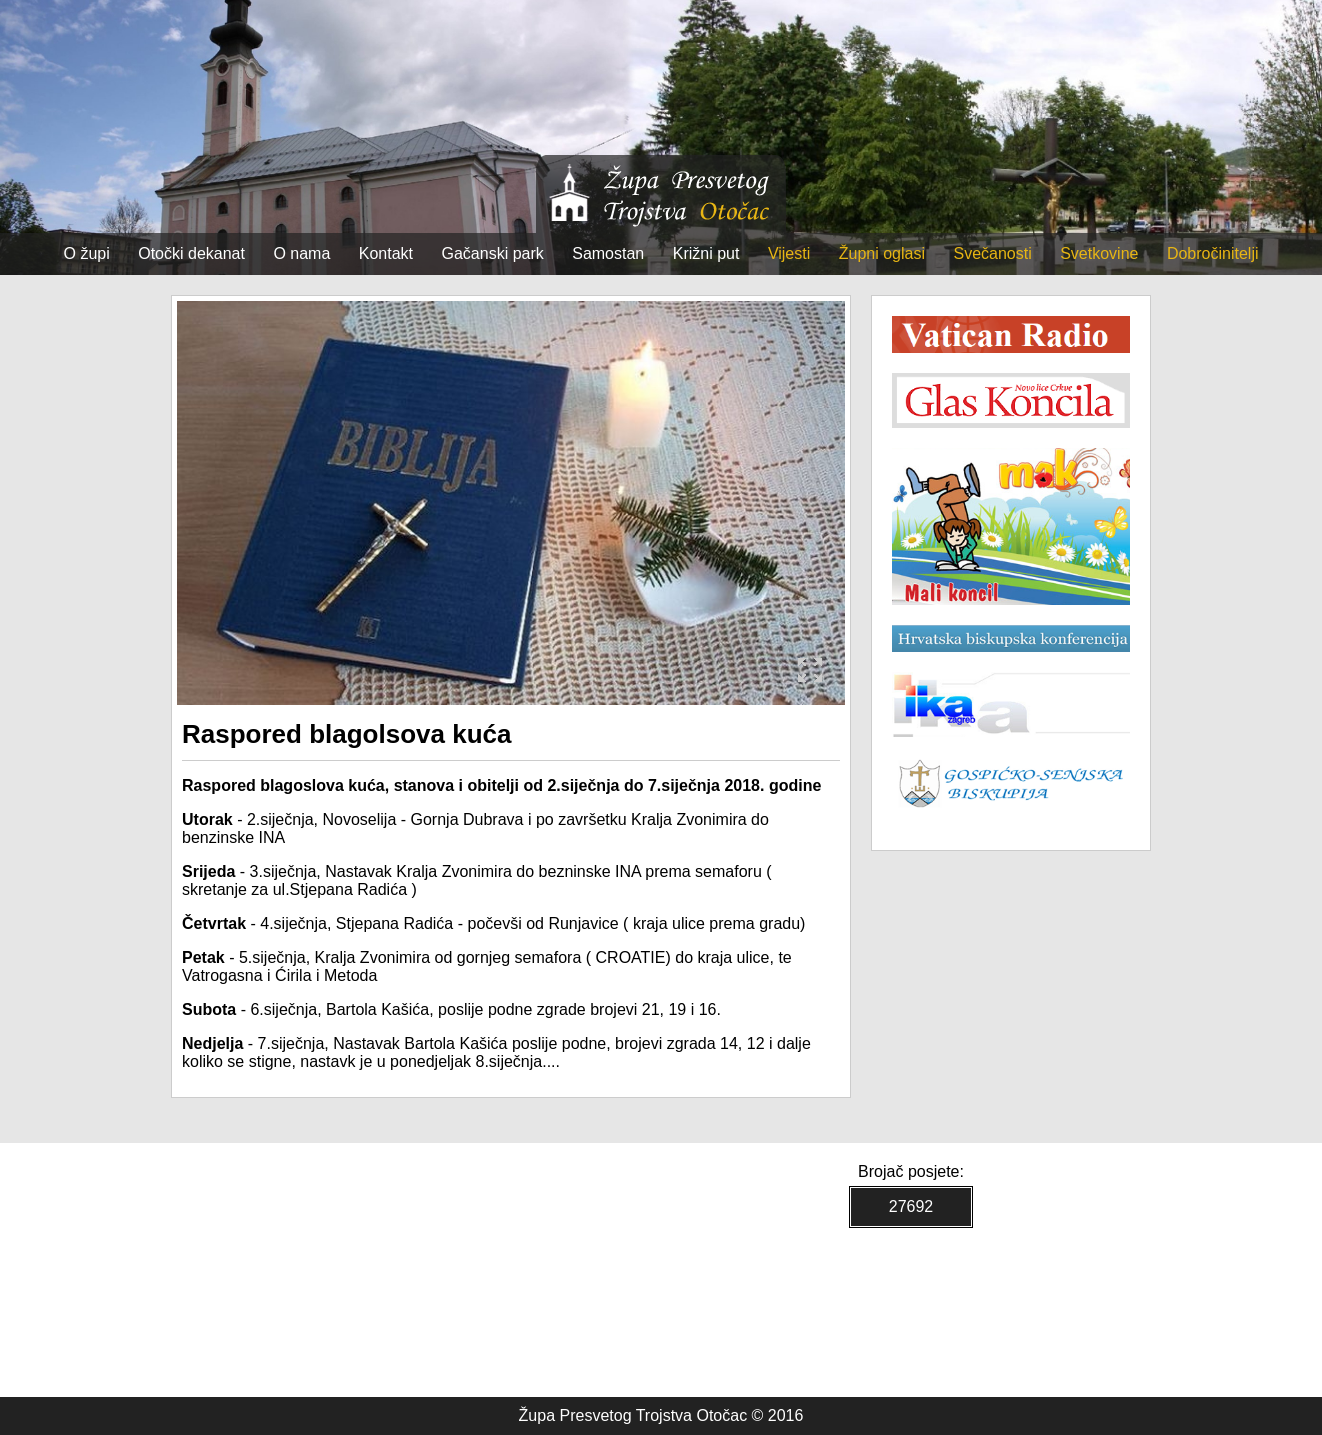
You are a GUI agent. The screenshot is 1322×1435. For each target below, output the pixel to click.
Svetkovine (1099, 253)
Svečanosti (992, 253)
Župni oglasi (882, 253)
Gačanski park (493, 253)
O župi (87, 253)
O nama (301, 253)
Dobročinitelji (1213, 253)
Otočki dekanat (191, 253)
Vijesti (789, 253)
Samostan (608, 253)
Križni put (706, 253)
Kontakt (386, 253)
